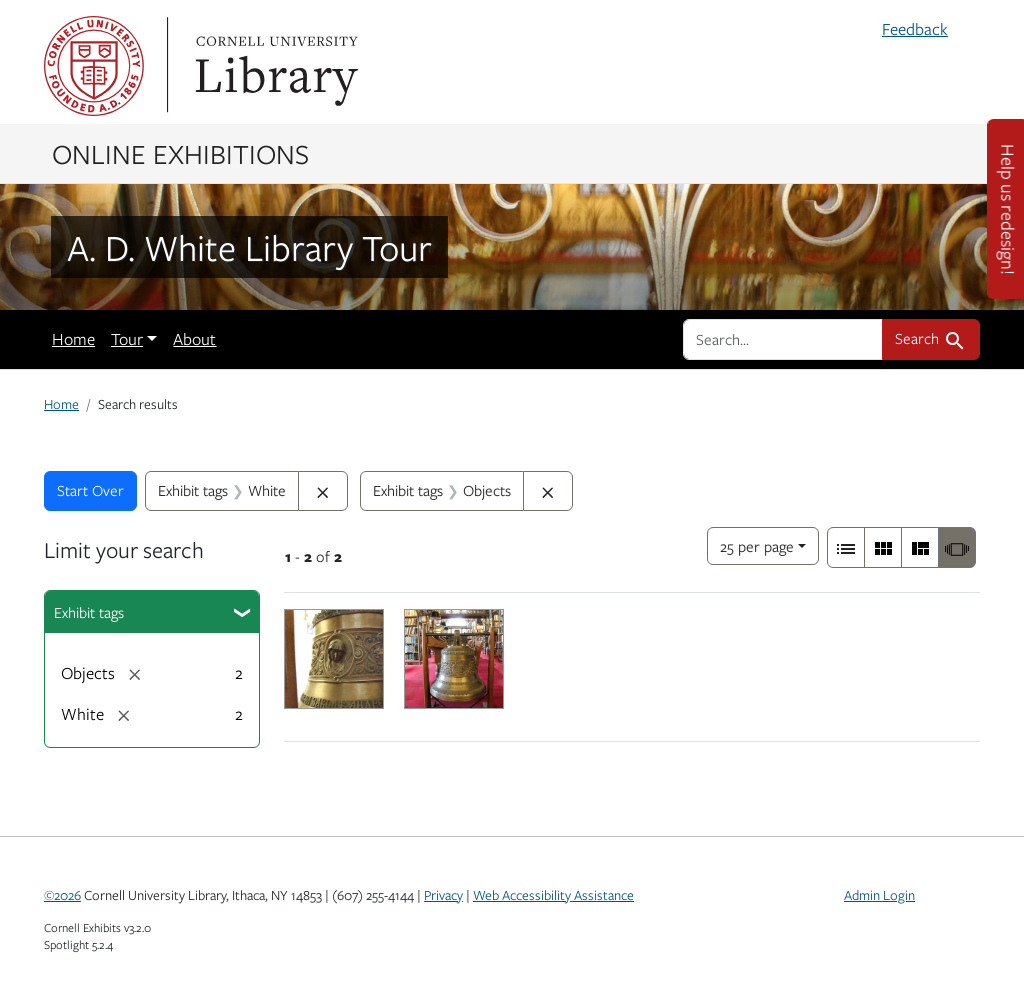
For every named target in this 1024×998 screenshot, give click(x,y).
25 (757, 544)
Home (73, 339)
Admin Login (879, 895)
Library (274, 66)
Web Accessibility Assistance (553, 895)
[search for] (783, 339)
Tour (127, 339)
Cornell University (94, 66)
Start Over (90, 490)
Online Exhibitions (180, 153)
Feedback (915, 29)
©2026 (62, 895)
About (194, 339)
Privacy (443, 895)
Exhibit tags (89, 612)
